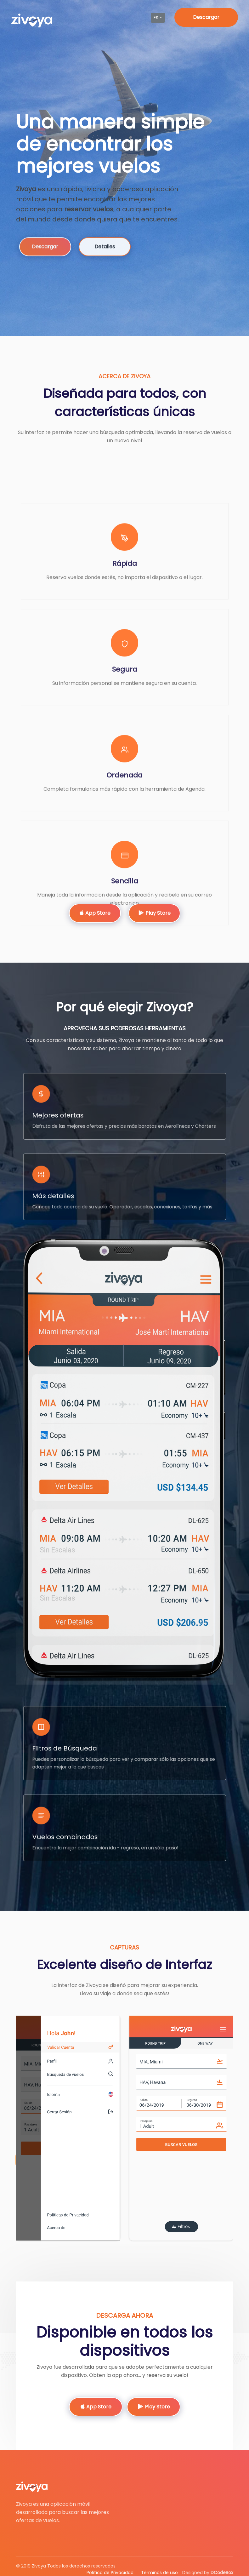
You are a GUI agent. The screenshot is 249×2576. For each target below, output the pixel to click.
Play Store (154, 913)
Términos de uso (159, 2572)
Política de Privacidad (110, 2572)
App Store (94, 913)
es (156, 17)
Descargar (206, 17)
